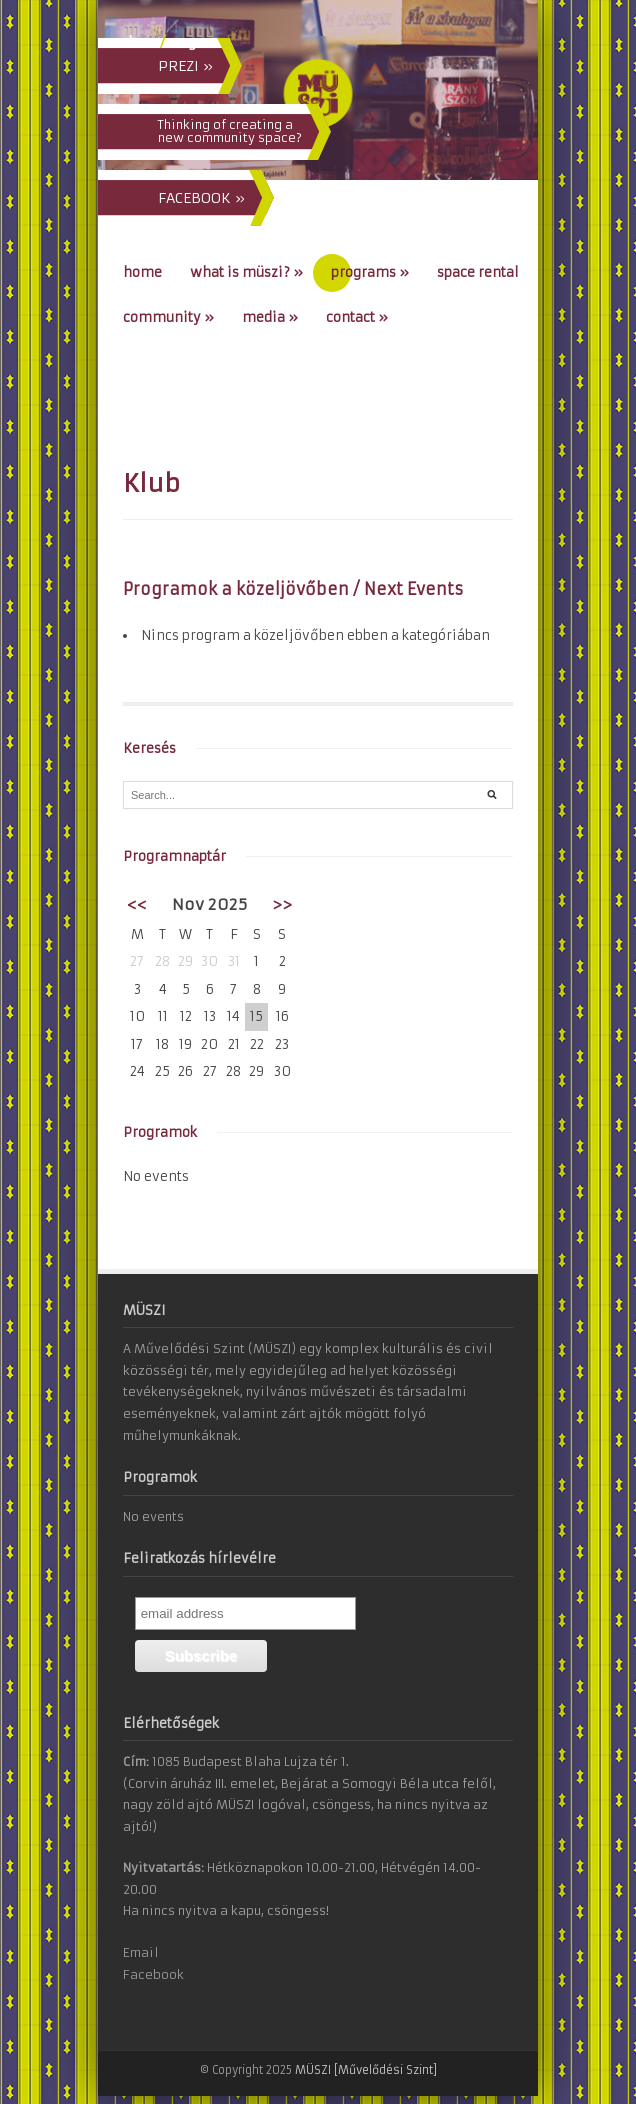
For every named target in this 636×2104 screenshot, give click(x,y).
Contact (357, 317)
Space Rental (478, 272)
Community (168, 317)
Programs (370, 272)
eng (183, 42)
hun (142, 42)
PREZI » (185, 66)
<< (137, 904)
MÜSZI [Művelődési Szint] (366, 2070)
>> (282, 904)
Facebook (153, 1974)
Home (142, 272)
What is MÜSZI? (246, 272)
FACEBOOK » (201, 198)
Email (141, 1952)
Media (270, 317)
